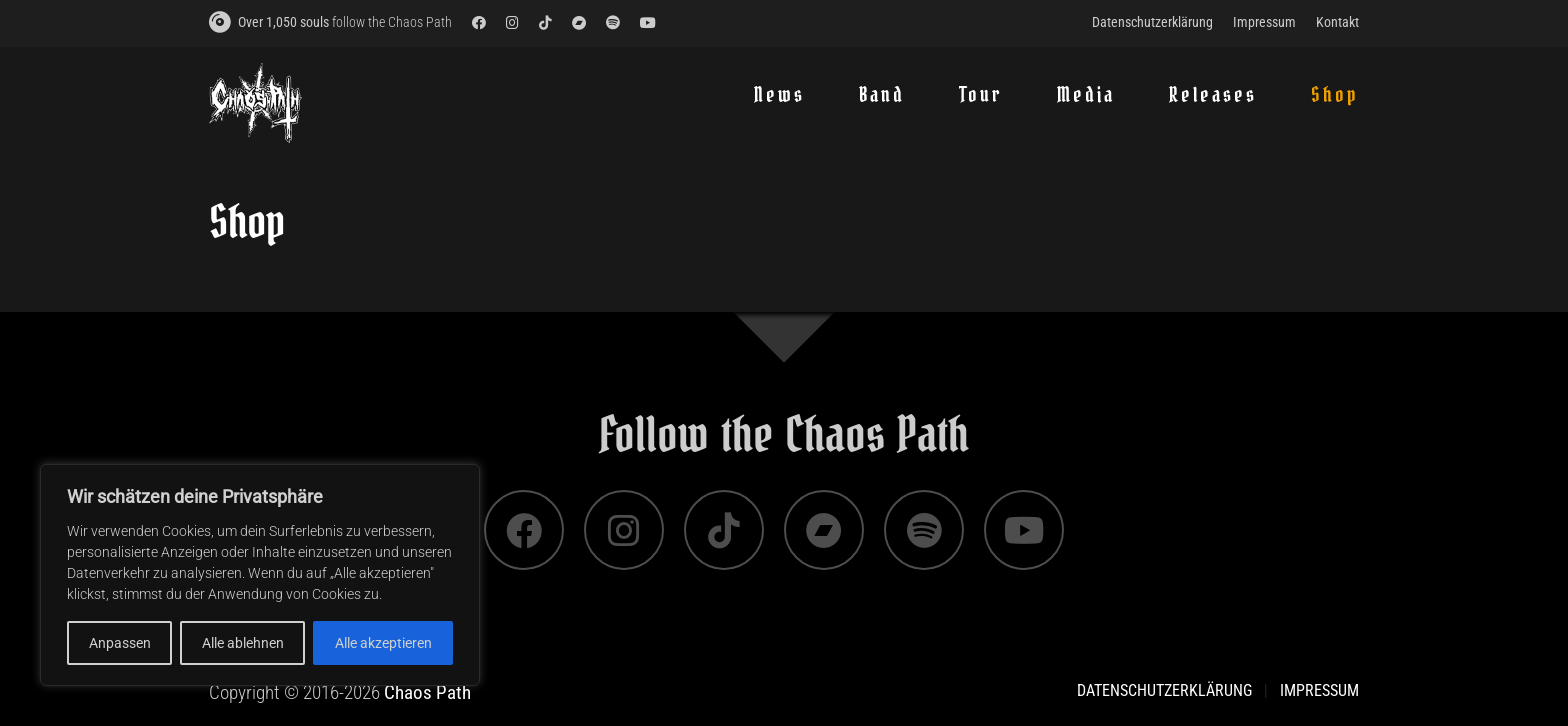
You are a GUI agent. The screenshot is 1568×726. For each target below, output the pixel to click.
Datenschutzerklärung (1164, 690)
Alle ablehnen (243, 643)
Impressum (1319, 690)
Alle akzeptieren (383, 643)
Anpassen (120, 643)
